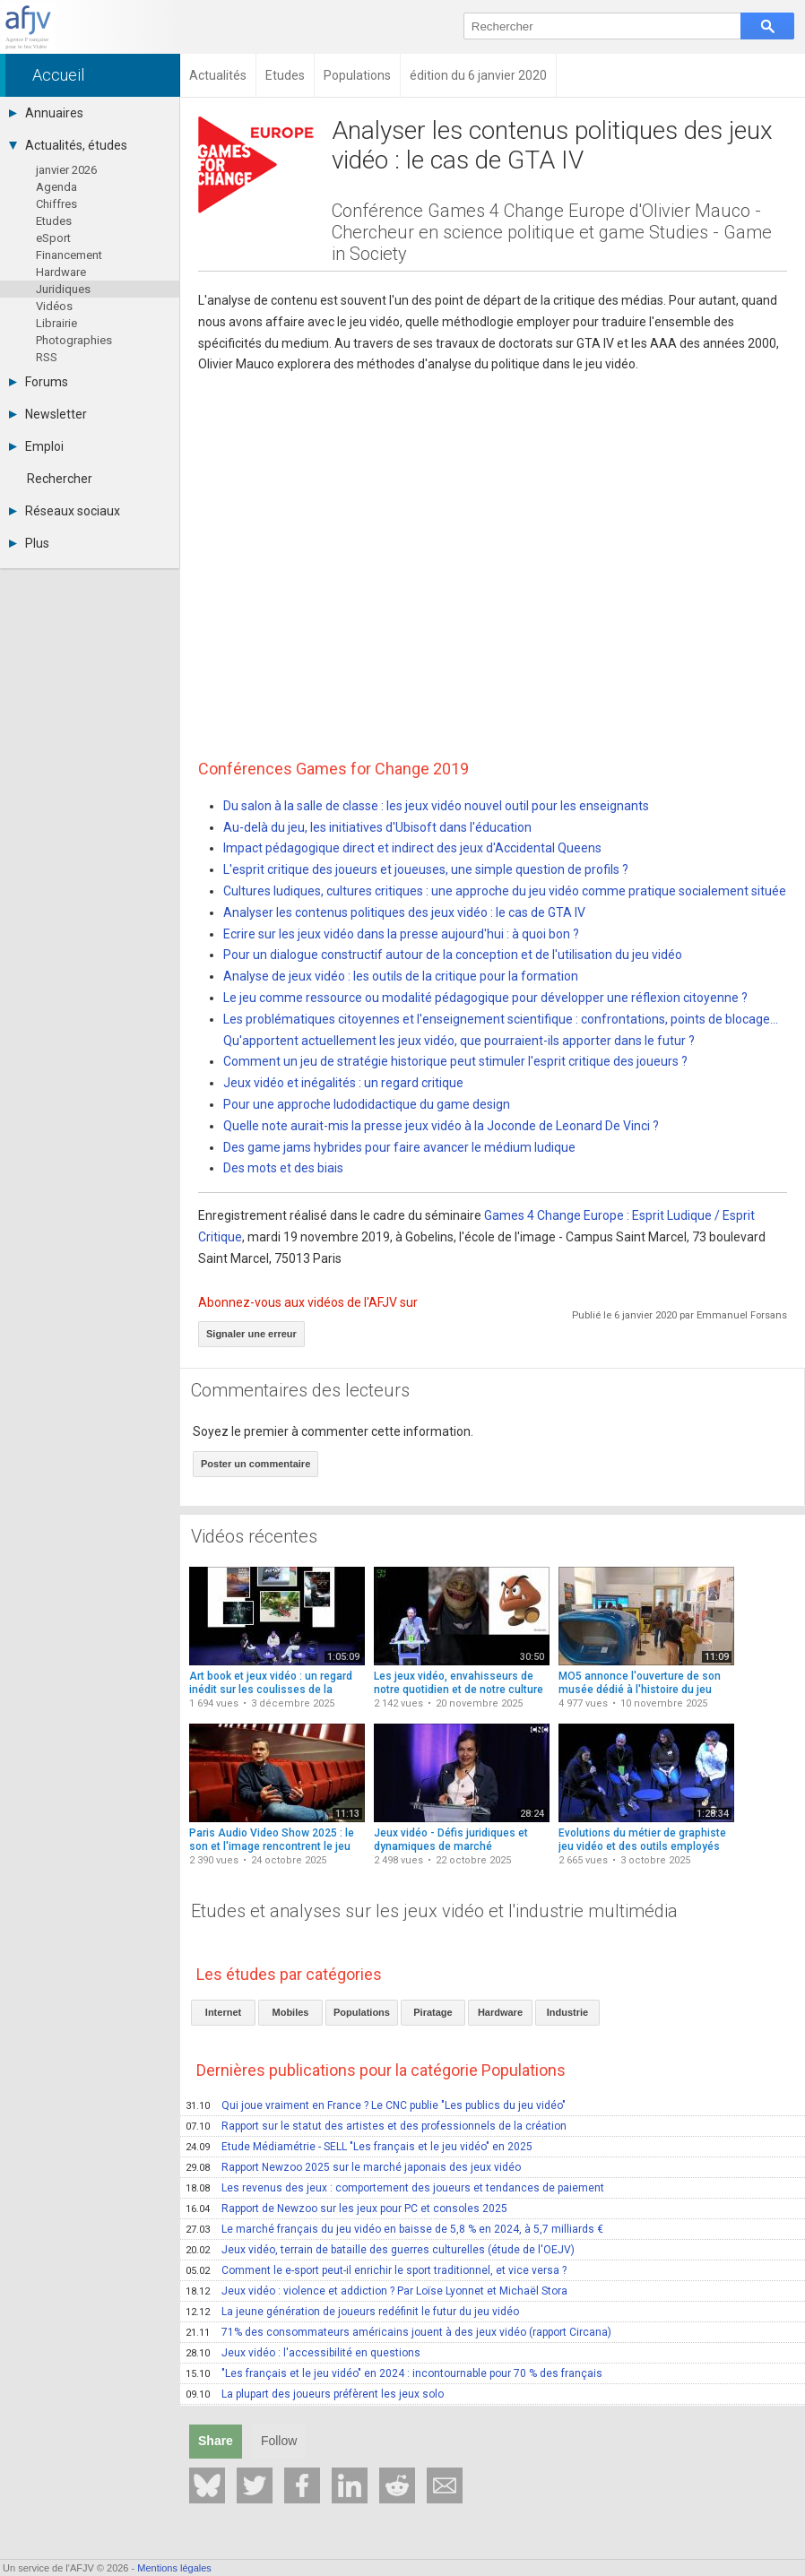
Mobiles (291, 2012)
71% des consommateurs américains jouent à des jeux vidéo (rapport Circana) (398, 2332)
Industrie (567, 2012)
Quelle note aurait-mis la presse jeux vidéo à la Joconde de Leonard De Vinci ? (441, 1126)
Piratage (432, 2012)
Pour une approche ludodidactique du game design (366, 1104)
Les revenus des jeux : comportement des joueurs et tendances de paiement (395, 2188)
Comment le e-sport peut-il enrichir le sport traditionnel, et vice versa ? (376, 2270)
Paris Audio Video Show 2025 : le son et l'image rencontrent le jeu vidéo (271, 1847)
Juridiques (63, 289)
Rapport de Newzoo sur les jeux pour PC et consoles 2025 (346, 2208)
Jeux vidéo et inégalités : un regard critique (343, 1083)
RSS (46, 357)
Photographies (74, 340)
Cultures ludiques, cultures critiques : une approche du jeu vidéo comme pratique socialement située (504, 891)
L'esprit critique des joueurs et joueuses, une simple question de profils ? (425, 869)
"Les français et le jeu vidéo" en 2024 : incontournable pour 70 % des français (394, 2373)
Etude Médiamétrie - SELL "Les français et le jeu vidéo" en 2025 (359, 2146)
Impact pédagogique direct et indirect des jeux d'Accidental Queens (412, 848)
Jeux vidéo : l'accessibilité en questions (303, 2353)
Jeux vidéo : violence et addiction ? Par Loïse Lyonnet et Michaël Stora (376, 2291)
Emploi (36, 446)
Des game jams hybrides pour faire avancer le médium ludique (399, 1147)
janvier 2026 (66, 170)
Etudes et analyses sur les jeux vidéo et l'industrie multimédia (434, 1911)
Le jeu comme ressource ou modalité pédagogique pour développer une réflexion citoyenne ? (485, 997)
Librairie (56, 323)
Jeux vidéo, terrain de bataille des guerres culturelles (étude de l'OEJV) (380, 2249)
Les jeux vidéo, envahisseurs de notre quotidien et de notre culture (458, 1683)
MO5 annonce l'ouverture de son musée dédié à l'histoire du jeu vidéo (639, 1690)
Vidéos (54, 306)
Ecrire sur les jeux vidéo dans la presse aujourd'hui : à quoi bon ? (401, 934)
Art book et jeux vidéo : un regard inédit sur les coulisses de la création (270, 1690)
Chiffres (56, 204)
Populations (361, 2012)
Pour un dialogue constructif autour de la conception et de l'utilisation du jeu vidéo (452, 954)
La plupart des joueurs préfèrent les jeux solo (315, 2394)
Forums (38, 382)
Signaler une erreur (251, 1333)
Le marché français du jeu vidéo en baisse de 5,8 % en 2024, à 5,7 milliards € (394, 2229)
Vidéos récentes (254, 1536)
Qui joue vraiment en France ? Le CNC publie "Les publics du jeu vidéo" (376, 2105)
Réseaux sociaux (64, 511)
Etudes (54, 221)
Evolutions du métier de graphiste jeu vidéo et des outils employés (642, 1840)
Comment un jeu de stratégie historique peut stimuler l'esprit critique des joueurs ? (455, 1061)
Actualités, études (68, 145)
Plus (29, 543)
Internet (223, 2012)
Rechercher (59, 478)
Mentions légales (174, 2568)
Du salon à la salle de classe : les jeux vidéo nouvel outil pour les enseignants (436, 806)
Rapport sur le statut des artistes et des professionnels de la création (376, 2126)
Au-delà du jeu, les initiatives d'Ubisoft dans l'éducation (377, 827)
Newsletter (48, 414)
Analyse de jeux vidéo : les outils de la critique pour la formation (400, 976)
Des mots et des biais (283, 1168)
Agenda (56, 187)
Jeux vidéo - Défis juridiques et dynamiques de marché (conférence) (451, 1847)
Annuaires (46, 113)
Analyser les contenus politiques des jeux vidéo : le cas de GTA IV (404, 912)
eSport (53, 238)
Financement (69, 255)
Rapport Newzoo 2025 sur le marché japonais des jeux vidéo (353, 2167)
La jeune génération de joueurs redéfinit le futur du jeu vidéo (352, 2311)
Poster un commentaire (255, 1463)
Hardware (61, 272)
